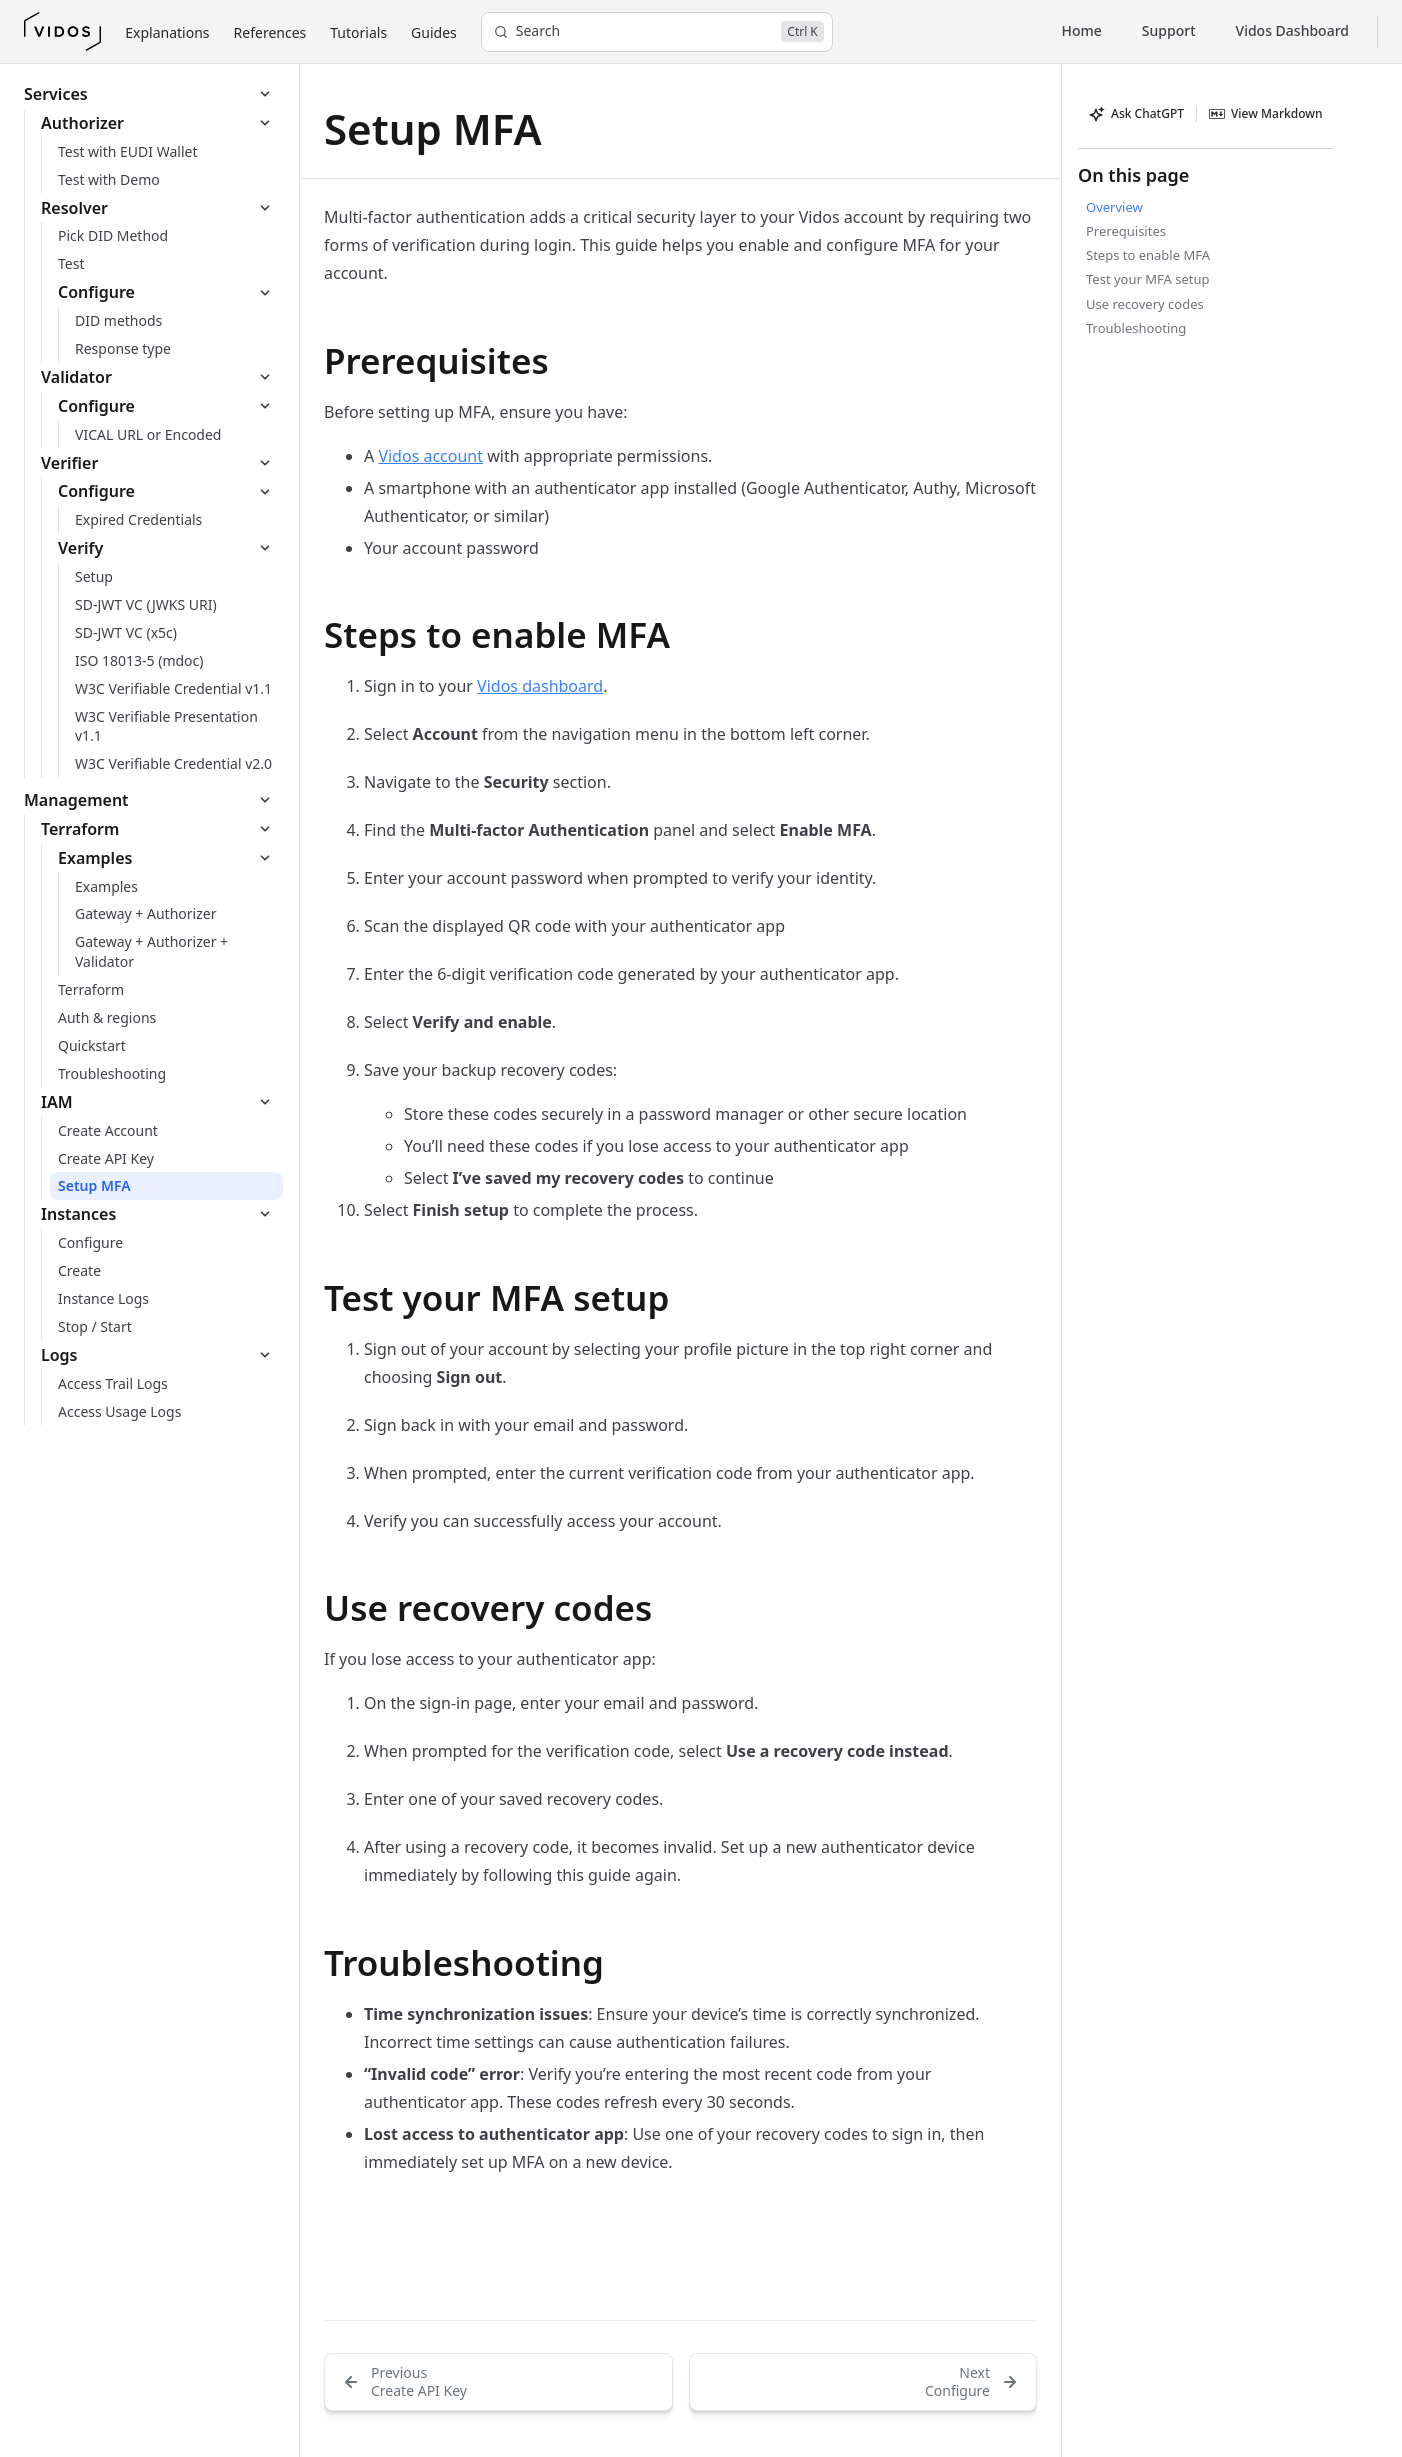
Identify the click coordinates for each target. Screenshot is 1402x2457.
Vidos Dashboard (1292, 30)
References (270, 32)
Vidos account (430, 456)
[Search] (657, 32)
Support (1169, 30)
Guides (434, 32)
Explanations (167, 32)
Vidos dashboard (540, 686)
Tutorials (358, 32)
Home (1082, 30)
